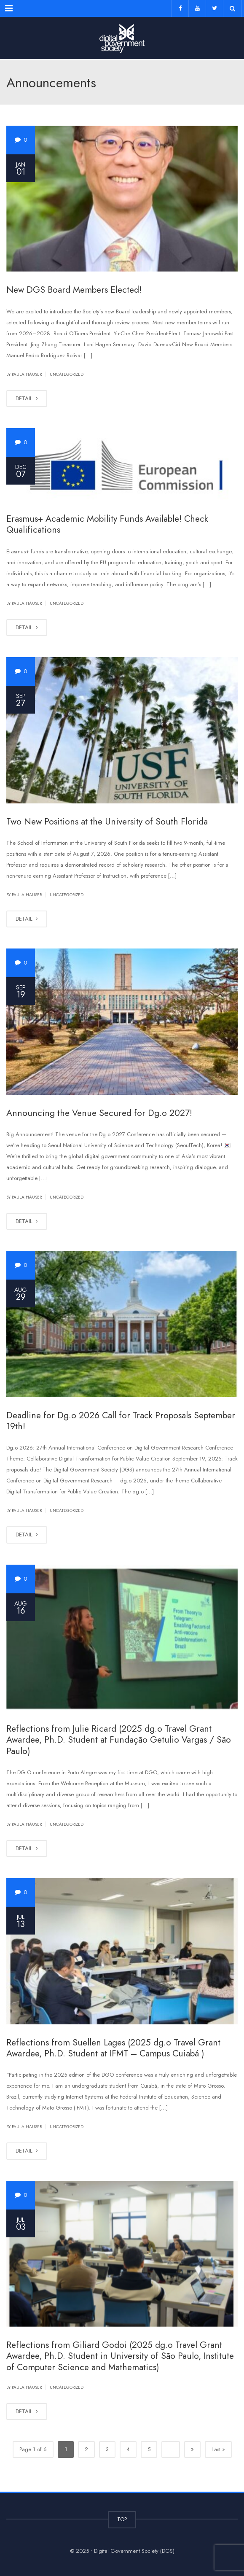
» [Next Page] (192, 2449)
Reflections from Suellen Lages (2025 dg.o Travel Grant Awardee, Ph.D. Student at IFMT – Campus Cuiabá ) (113, 2048)
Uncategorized (66, 374)
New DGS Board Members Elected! (74, 289)
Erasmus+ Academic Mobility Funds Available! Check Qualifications (107, 524)
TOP (122, 2519)
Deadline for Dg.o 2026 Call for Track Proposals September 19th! (120, 1421)
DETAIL (27, 398)
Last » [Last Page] (218, 2449)
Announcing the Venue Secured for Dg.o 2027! (99, 1113)
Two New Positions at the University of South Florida (107, 821)
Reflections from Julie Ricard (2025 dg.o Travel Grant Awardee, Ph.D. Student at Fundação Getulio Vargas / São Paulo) (118, 1739)
